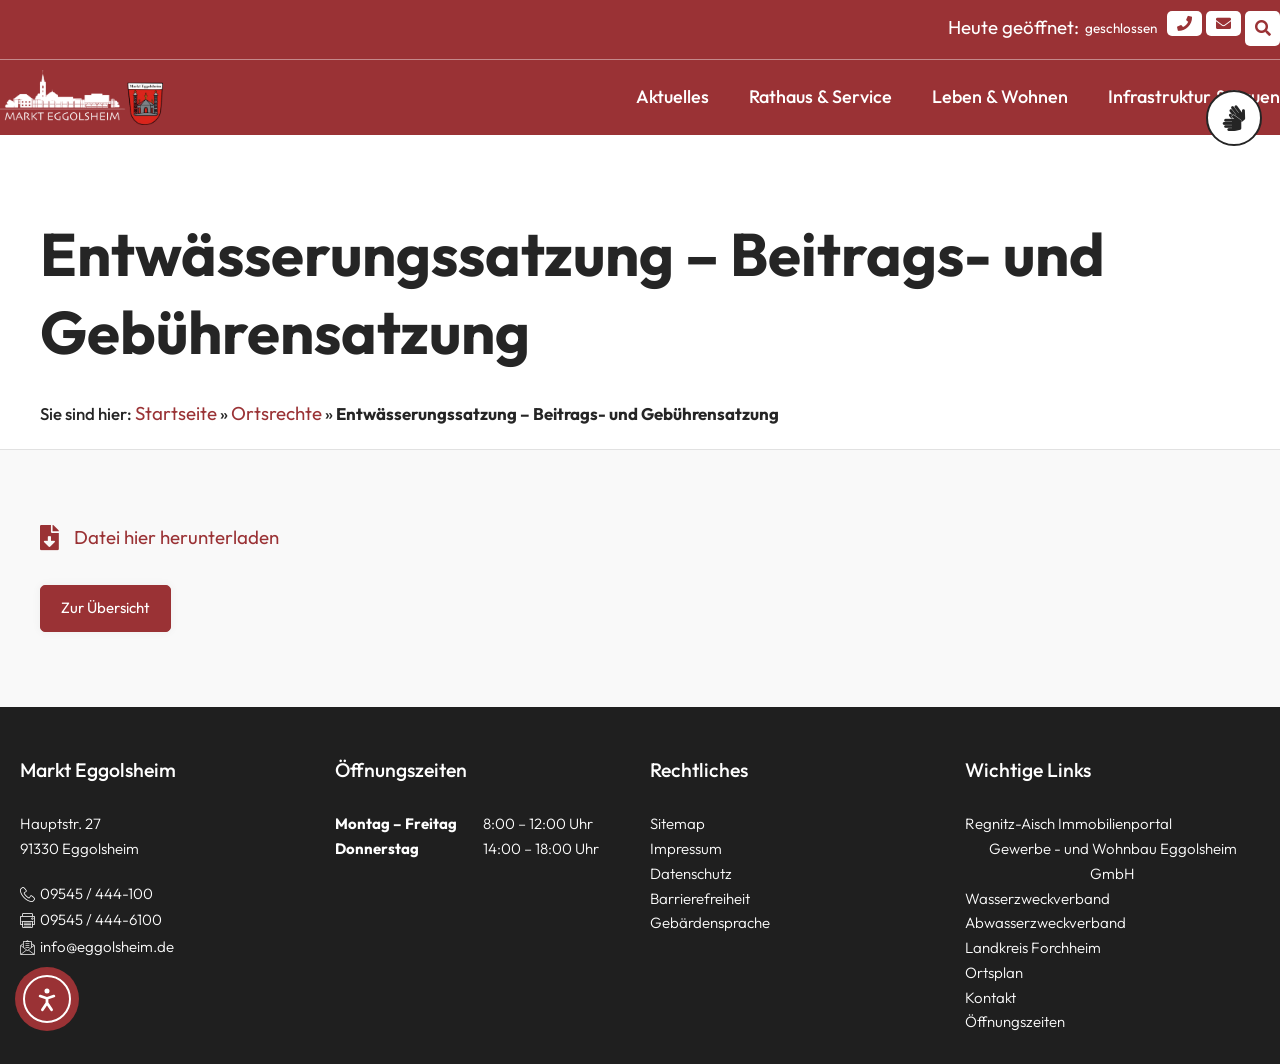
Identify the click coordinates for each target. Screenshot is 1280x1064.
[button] (1262, 28)
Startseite (176, 413)
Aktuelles (672, 96)
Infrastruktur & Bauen (1194, 96)
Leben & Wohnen (1000, 96)
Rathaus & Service (820, 96)
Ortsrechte (276, 413)
